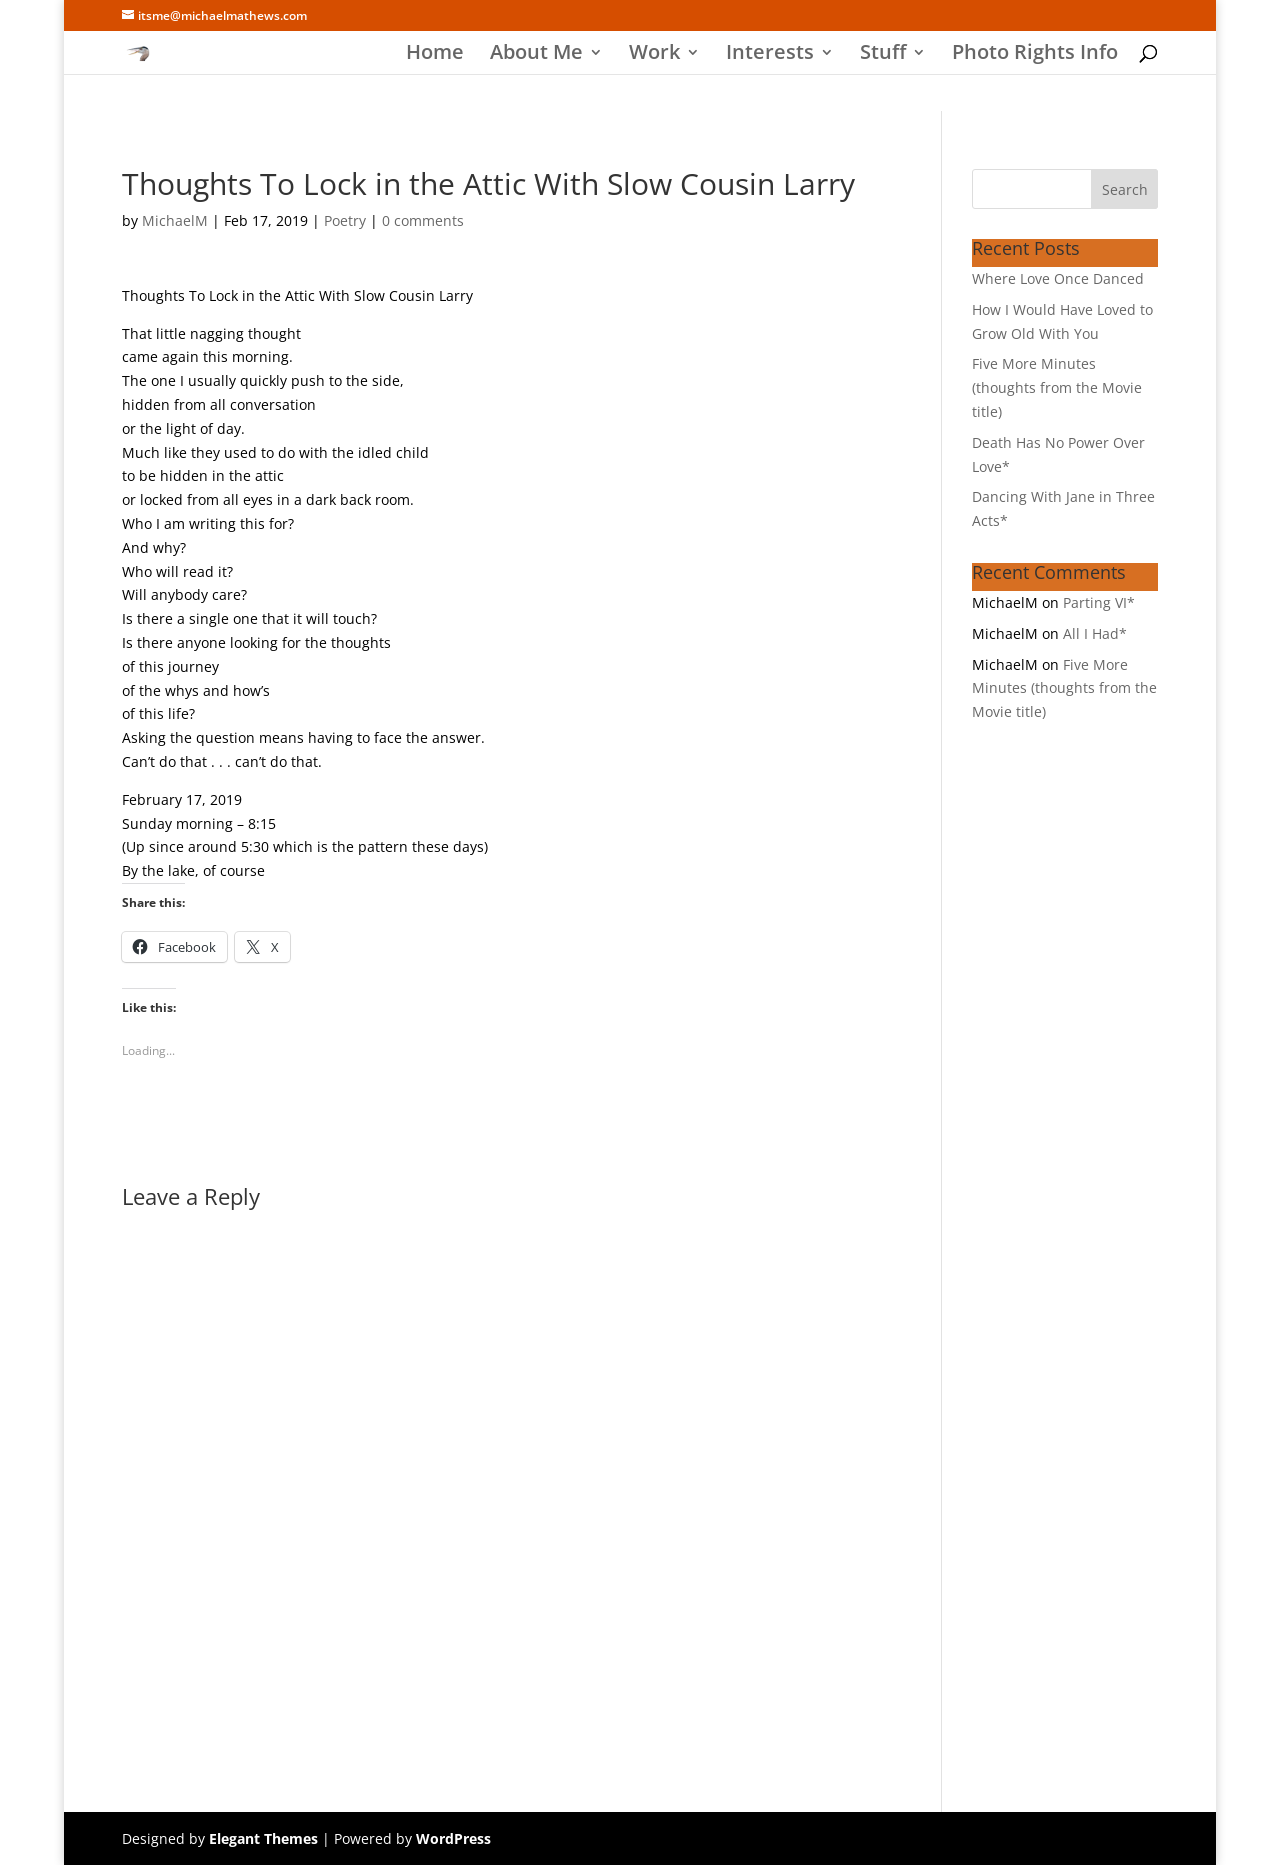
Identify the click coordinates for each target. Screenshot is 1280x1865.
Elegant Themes (263, 1838)
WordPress (453, 1838)
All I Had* (1095, 633)
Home (435, 55)
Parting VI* (1099, 602)
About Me (536, 55)
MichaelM (175, 220)
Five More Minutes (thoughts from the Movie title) (1057, 387)
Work (654, 55)
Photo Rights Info (1035, 55)
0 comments (423, 220)
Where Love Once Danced (1058, 278)
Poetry (345, 220)
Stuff (883, 55)
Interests (770, 55)
